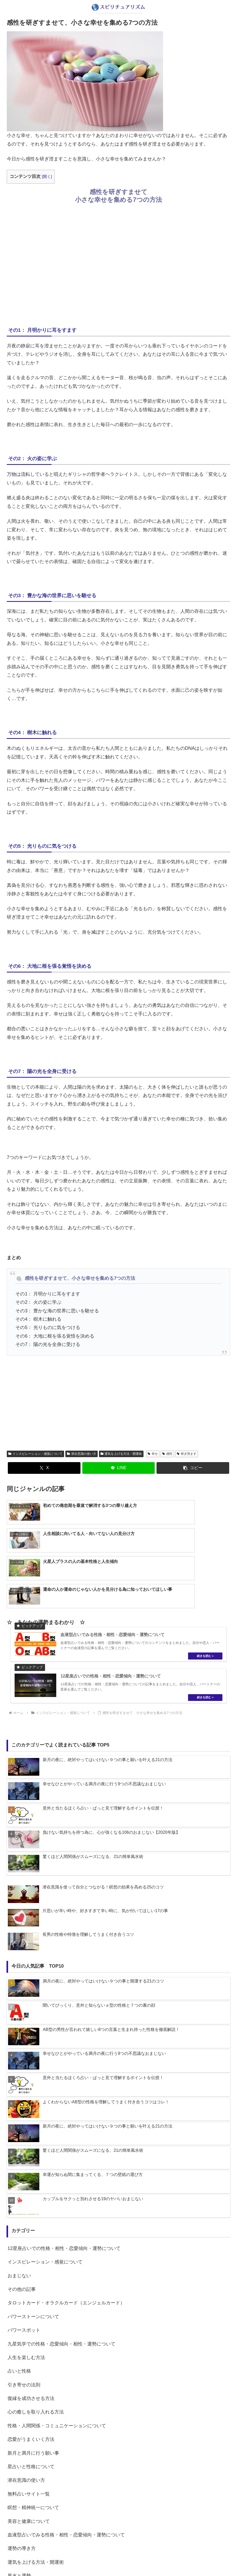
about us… (98, 2560)
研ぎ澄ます (186, 1454)
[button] (193, 1468)
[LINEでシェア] (118, 1468)
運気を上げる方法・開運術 (121, 1454)
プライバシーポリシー (130, 2560)
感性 (167, 1454)
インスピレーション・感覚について (35, 1454)
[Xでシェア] (44, 1468)
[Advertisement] (118, 263)
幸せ (153, 1454)
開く (47, 176)
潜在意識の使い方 (81, 1454)
